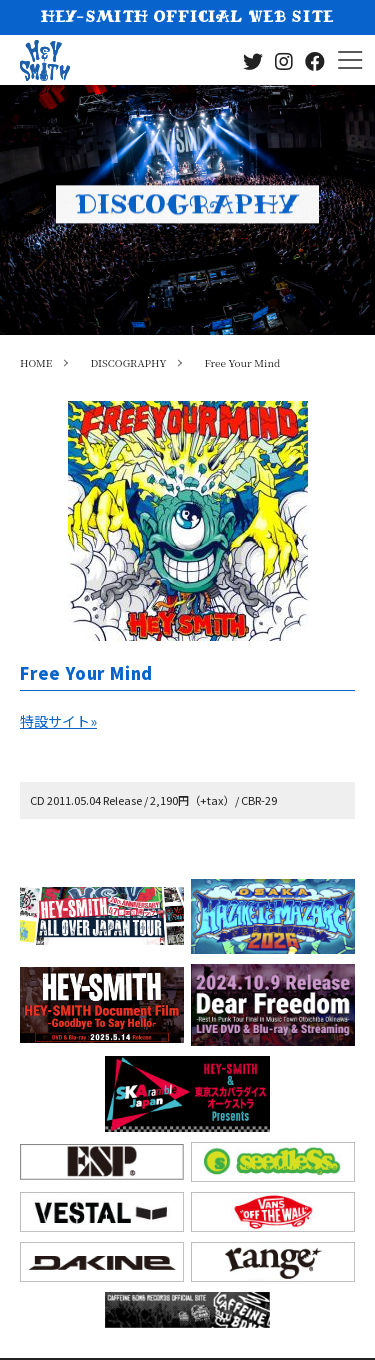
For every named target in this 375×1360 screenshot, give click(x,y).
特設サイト (58, 721)
